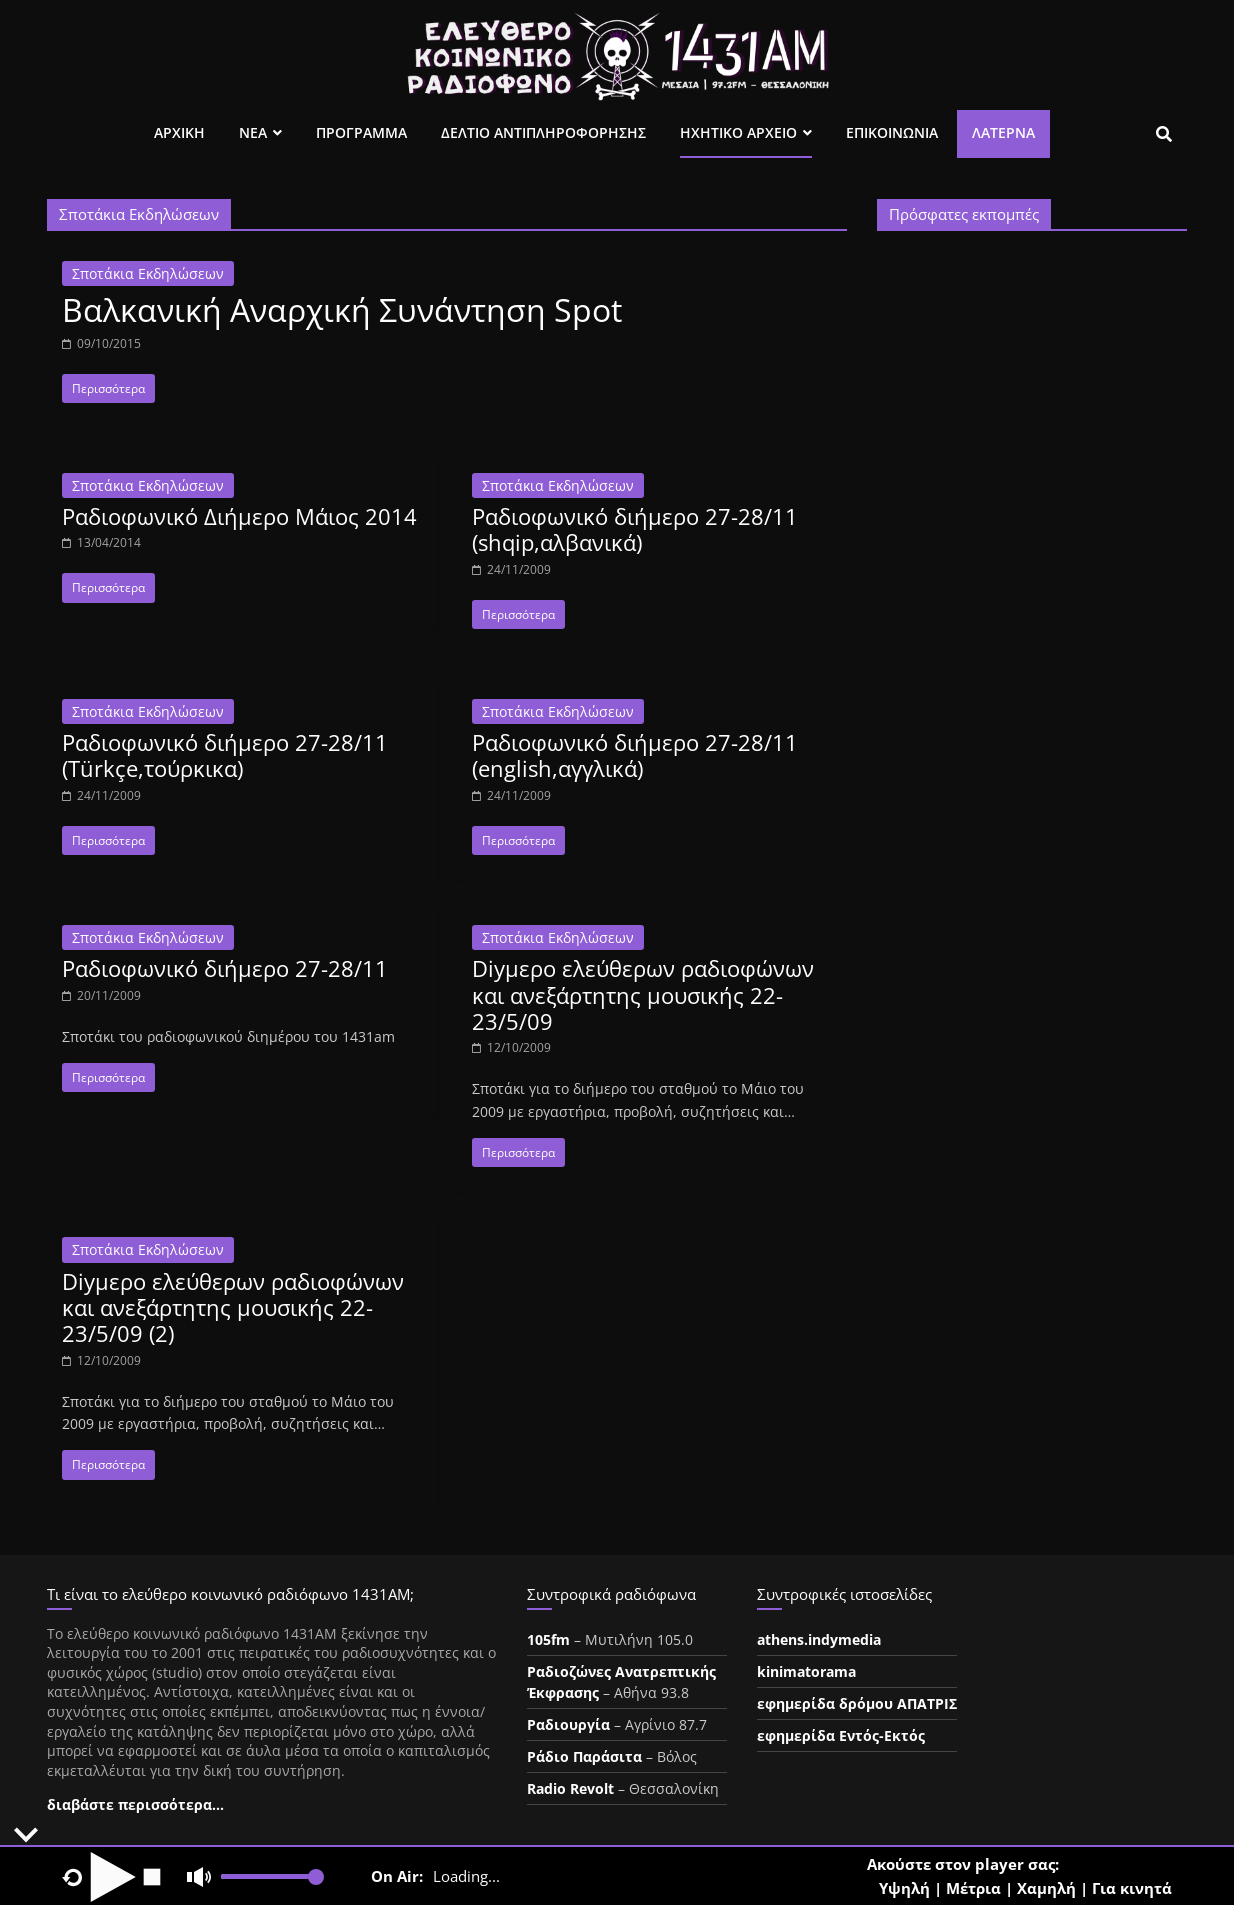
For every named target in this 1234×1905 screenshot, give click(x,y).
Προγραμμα (361, 132)
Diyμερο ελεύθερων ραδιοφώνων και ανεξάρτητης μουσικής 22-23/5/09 (643, 994)
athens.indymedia (819, 1639)
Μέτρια (973, 1888)
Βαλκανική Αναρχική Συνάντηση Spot (342, 309)
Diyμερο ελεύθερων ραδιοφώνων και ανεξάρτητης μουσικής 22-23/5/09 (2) (233, 1307)
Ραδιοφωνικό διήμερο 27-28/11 (225, 968)
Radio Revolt (570, 1788)
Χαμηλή (1046, 1888)
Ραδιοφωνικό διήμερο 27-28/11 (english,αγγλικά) (635, 755)
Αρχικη (179, 132)
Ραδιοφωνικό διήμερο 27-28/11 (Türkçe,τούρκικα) (225, 755)
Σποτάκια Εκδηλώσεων (148, 273)
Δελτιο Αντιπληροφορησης (543, 132)
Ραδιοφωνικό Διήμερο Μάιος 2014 (239, 516)
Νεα (253, 132)
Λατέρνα (1003, 132)
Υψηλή (904, 1888)
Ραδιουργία (568, 1724)
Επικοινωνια (892, 132)
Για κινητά (1132, 1888)
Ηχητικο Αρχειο (738, 132)
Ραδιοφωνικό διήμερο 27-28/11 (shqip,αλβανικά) (635, 529)
